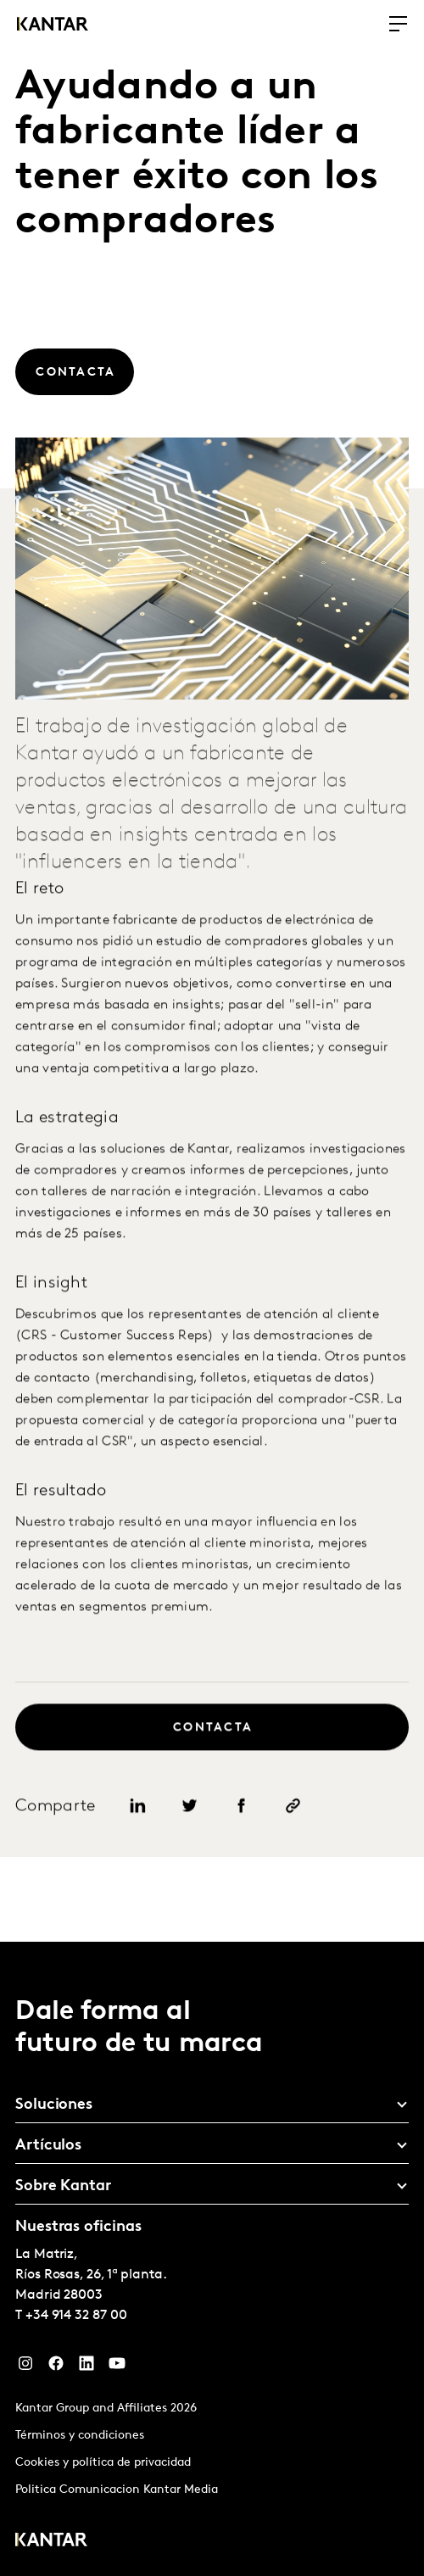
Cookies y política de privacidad (103, 2462)
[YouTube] (117, 2367)
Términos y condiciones (79, 2435)
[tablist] (212, 2259)
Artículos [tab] (48, 2146)
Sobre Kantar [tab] (63, 2186)
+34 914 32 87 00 (76, 2315)
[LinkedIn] (86, 2367)
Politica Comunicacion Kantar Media (116, 2490)
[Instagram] (25, 2367)
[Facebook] (56, 2367)
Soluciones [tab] (53, 2105)
